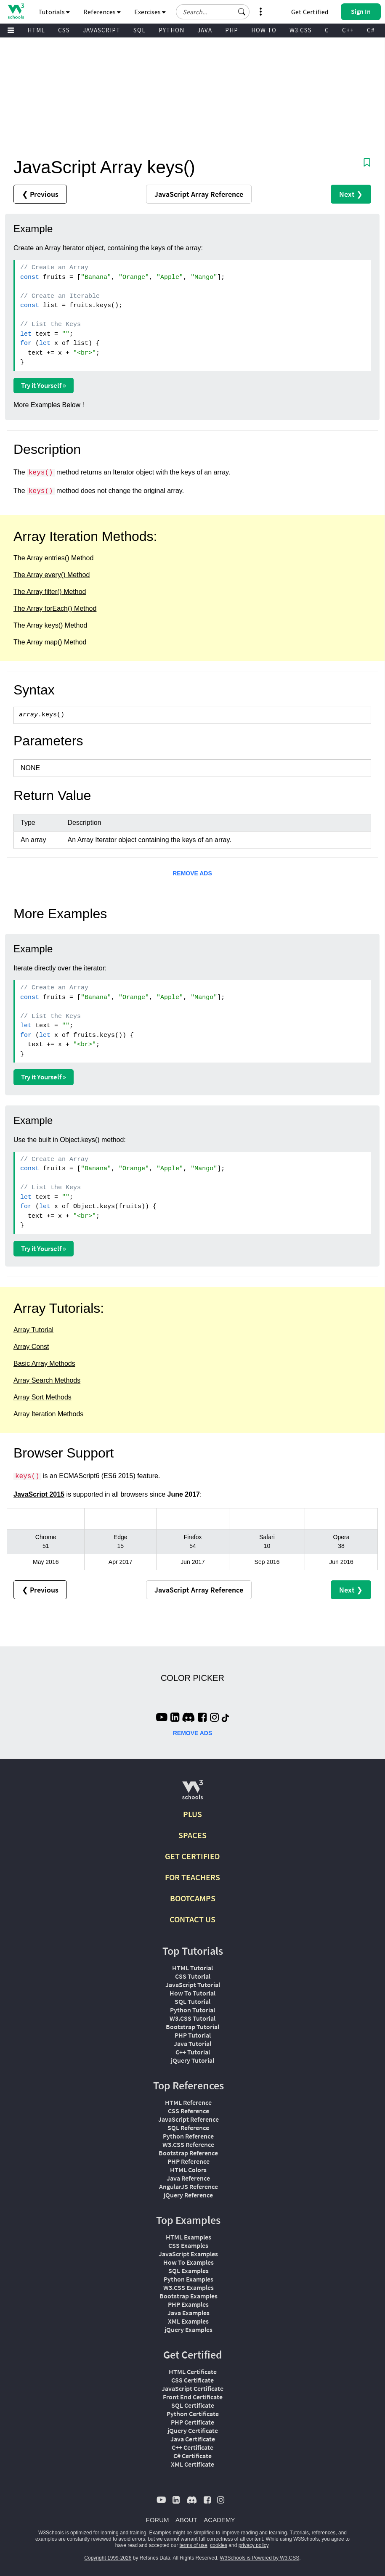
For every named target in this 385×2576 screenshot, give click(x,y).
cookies (218, 2545)
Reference (198, 194)
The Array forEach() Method (54, 608)
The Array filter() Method (49, 591)
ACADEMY (219, 2519)
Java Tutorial (192, 2043)
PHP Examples (188, 2304)
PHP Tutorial (193, 2035)
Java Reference (188, 2178)
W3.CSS (300, 30)
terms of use (193, 2545)
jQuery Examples (188, 2329)
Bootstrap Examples (188, 2296)
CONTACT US (192, 1919)
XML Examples (188, 2321)
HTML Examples (188, 2237)
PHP (231, 30)
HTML (36, 30)
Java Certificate (192, 2439)
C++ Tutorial (192, 2052)
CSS (64, 30)
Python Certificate (193, 2413)
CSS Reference (188, 2111)
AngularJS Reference (188, 2186)
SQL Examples (188, 2270)
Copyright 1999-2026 (107, 2558)
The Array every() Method (51, 574)
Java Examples (188, 2312)
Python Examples (188, 2279)
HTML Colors (188, 2169)
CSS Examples (188, 2245)
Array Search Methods (46, 1380)
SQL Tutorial (192, 2001)
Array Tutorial (33, 1329)
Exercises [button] (150, 12)
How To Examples (188, 2262)
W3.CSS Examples (188, 2287)
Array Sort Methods (42, 1397)
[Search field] (213, 11)
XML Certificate (192, 2464)
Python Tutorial (192, 2010)
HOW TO (263, 30)
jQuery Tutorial (192, 2060)
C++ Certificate (192, 2447)
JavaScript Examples (188, 2254)
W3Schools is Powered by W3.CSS (260, 2558)
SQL (139, 30)
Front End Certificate (193, 2397)
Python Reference (188, 2136)
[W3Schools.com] (192, 1793)
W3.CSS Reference (188, 2144)
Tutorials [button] (54, 12)
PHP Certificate (192, 2422)
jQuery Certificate (192, 2430)
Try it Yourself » (43, 385)
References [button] (102, 12)
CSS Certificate (192, 2380)
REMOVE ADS (192, 873)
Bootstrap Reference (188, 2153)
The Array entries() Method (53, 558)
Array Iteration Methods (48, 1414)
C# (370, 30)
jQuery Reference (188, 2195)
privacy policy (253, 2545)
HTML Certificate (193, 2371)
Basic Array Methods (44, 1363)
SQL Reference (188, 2127)
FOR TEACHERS (192, 1877)
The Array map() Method (49, 642)
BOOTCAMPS (192, 1898)
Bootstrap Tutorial (192, 2026)
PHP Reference (188, 2161)
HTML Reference (188, 2102)
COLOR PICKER (192, 1678)
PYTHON (171, 30)
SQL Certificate (192, 2405)
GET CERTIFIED (192, 1856)
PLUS (192, 1814)
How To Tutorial (192, 1993)
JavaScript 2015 (38, 1494)
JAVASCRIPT (101, 30)
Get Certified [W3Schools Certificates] (309, 12)
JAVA (204, 30)
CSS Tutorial (192, 1976)
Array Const (31, 1346)
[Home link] (16, 11)
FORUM (157, 2519)
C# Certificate (192, 2455)
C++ (348, 30)
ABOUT (186, 2519)
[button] (242, 12)
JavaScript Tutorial (192, 1984)
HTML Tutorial (192, 1968)
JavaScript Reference (188, 2119)
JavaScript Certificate (192, 2388)
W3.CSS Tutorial (192, 2018)
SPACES (192, 1835)
